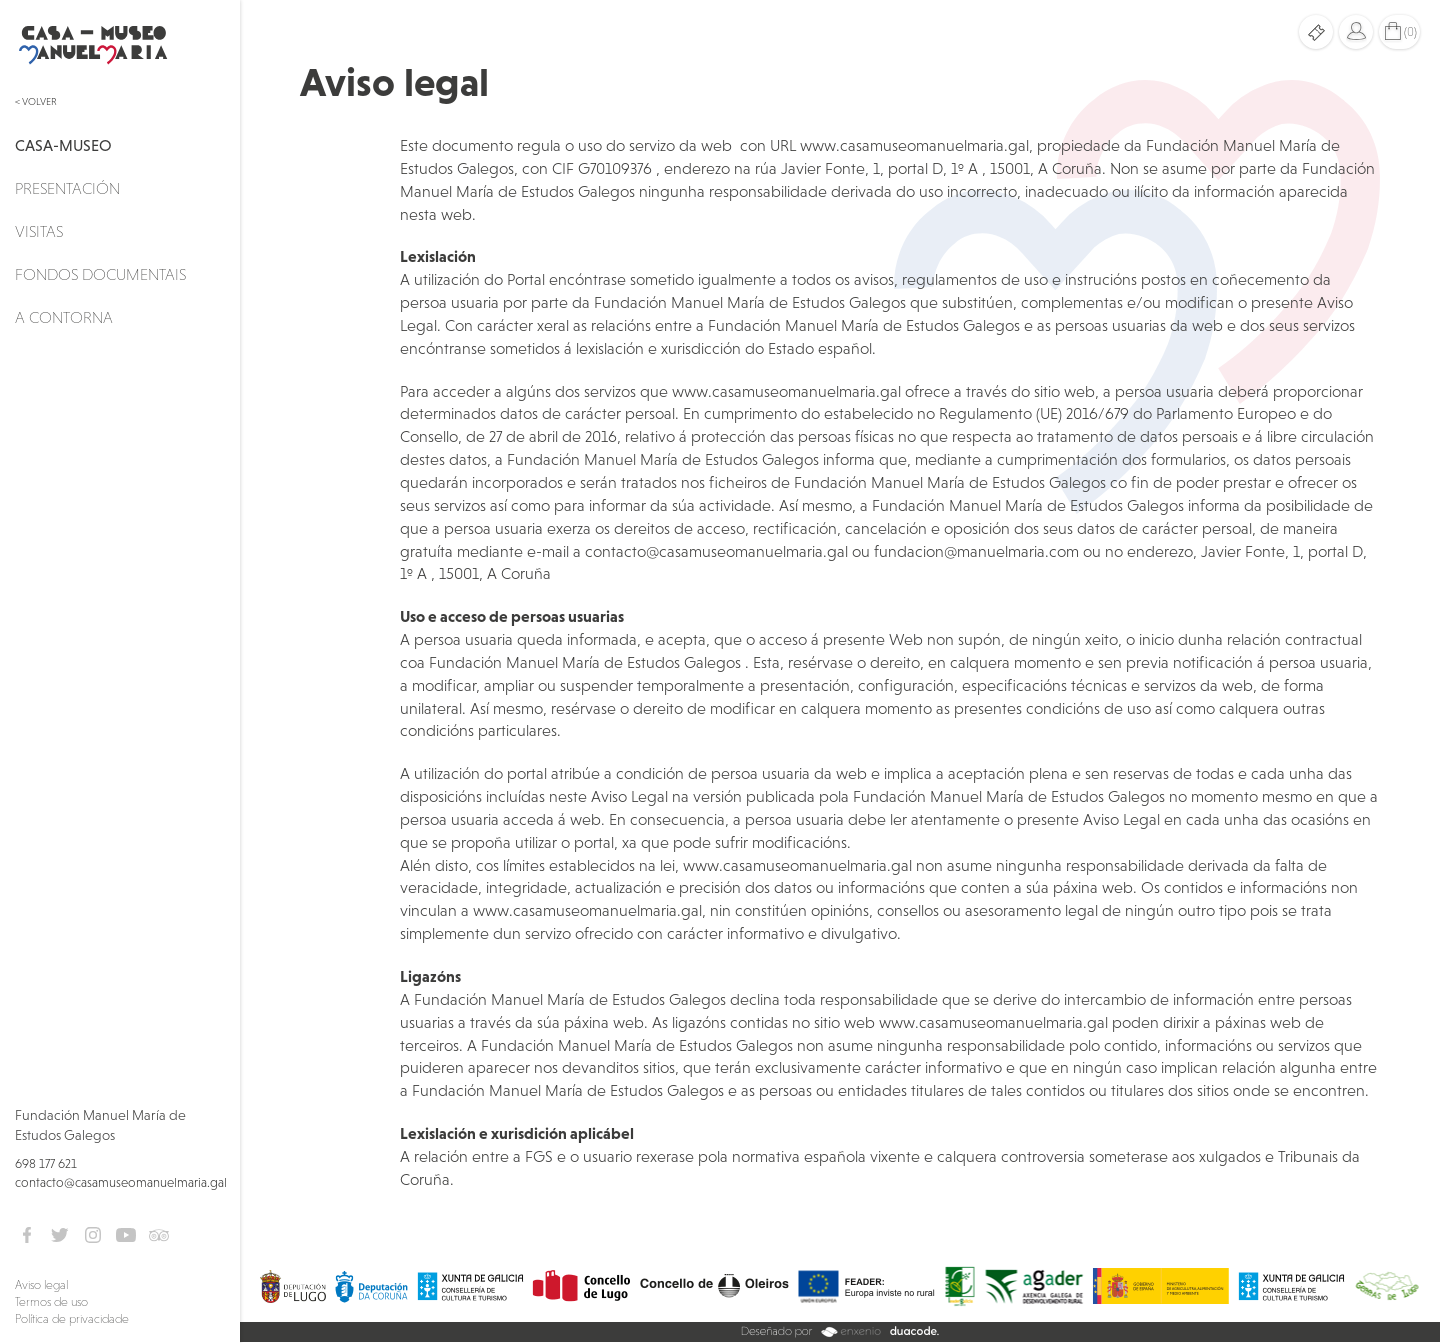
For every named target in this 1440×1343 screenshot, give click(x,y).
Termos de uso (51, 1302)
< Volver (36, 101)
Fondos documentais (100, 274)
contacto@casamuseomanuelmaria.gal (121, 1182)
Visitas (39, 231)
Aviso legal (41, 1285)
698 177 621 (46, 1163)
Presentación (67, 188)
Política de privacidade (72, 1319)
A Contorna (64, 317)
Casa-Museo (63, 145)
